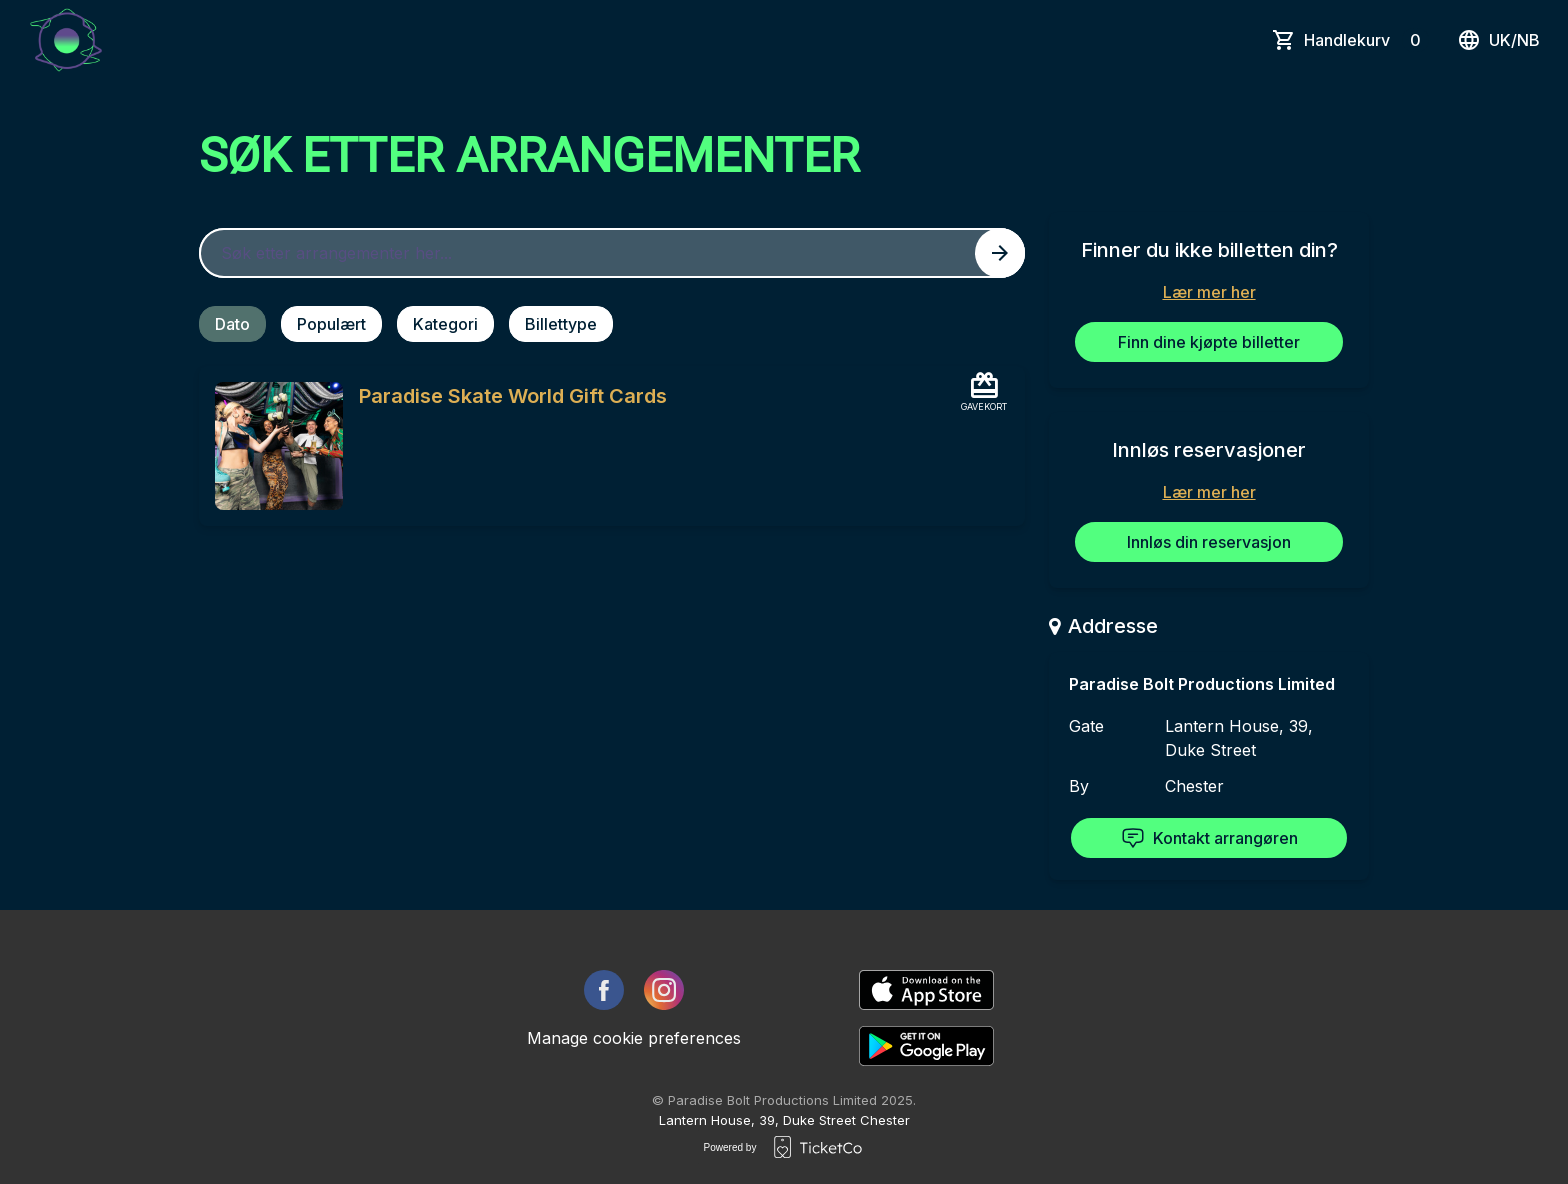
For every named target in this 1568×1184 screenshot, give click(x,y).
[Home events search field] (612, 253)
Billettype (561, 324)
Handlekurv (1366, 40)
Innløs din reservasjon (1209, 542)
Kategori (445, 324)
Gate (1086, 726)
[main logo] (66, 40)
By (1079, 786)
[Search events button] (1000, 253)
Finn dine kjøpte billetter (1209, 342)
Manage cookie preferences (634, 1038)
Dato (232, 324)
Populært (331, 324)
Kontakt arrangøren (1209, 838)
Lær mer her (1209, 292)
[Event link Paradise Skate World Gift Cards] (271, 446)
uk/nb (1498, 40)
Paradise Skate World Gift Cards (513, 396)
